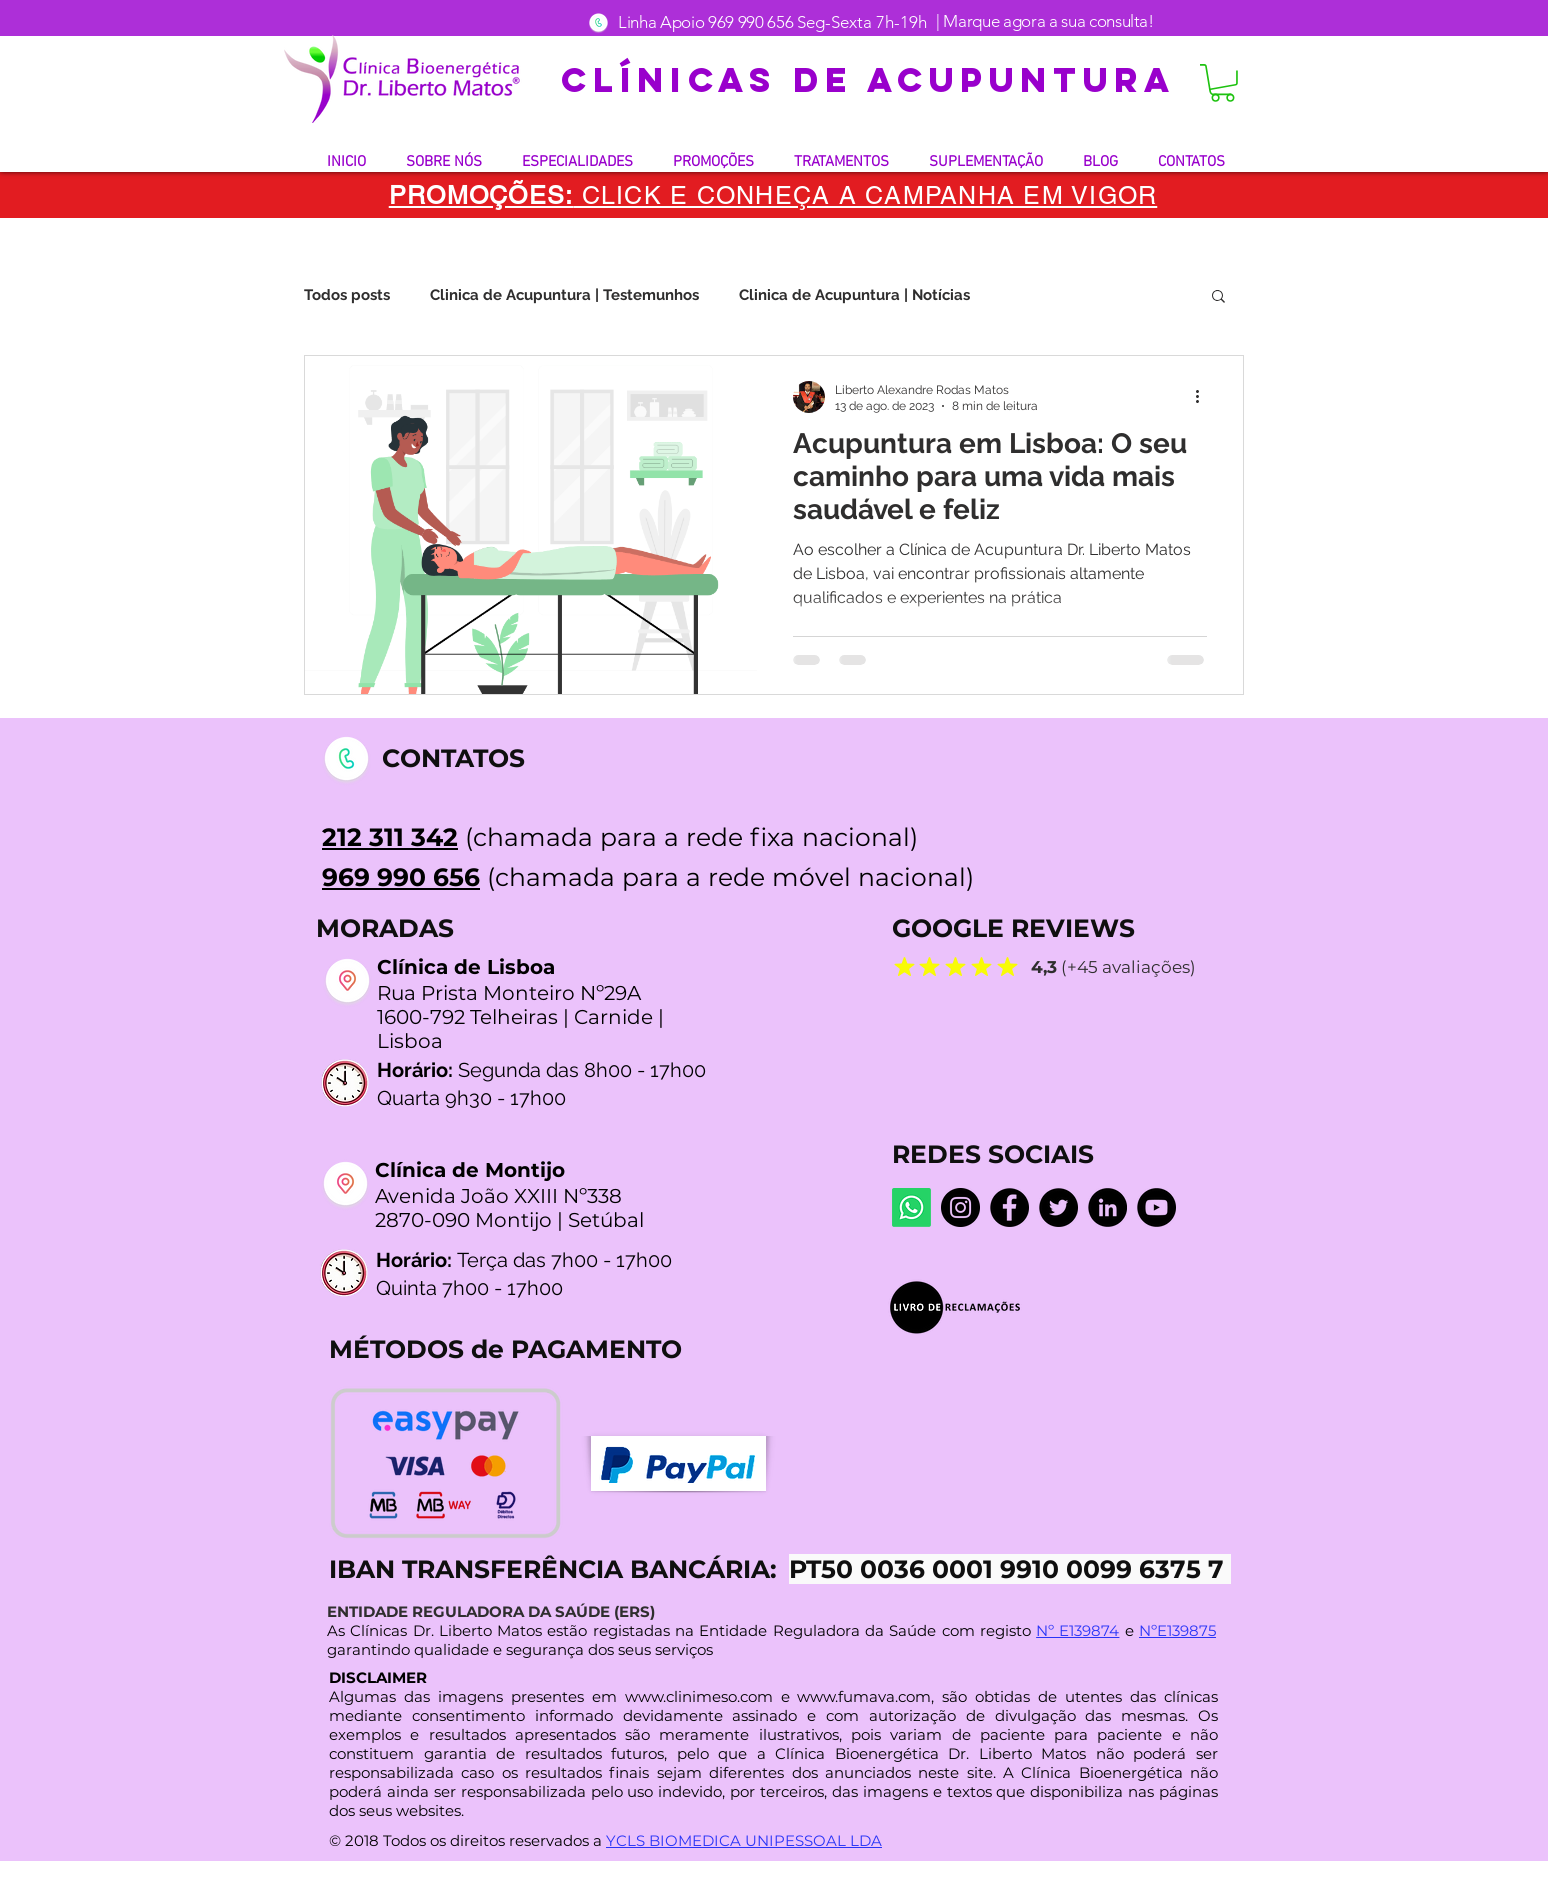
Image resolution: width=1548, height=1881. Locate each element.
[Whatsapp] (911, 1207)
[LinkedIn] (1107, 1207)
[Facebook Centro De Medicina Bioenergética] (1009, 1207)
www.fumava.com (864, 1696)
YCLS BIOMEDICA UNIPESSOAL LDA (744, 1840)
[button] (1222, 83)
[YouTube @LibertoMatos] (1156, 1207)
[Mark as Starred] (904, 966)
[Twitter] (1058, 1207)
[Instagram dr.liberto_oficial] (960, 1207)
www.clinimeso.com (699, 1696)
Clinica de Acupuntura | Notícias (854, 295)
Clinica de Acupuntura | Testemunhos (564, 295)
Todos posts (347, 295)
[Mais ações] (1204, 397)
